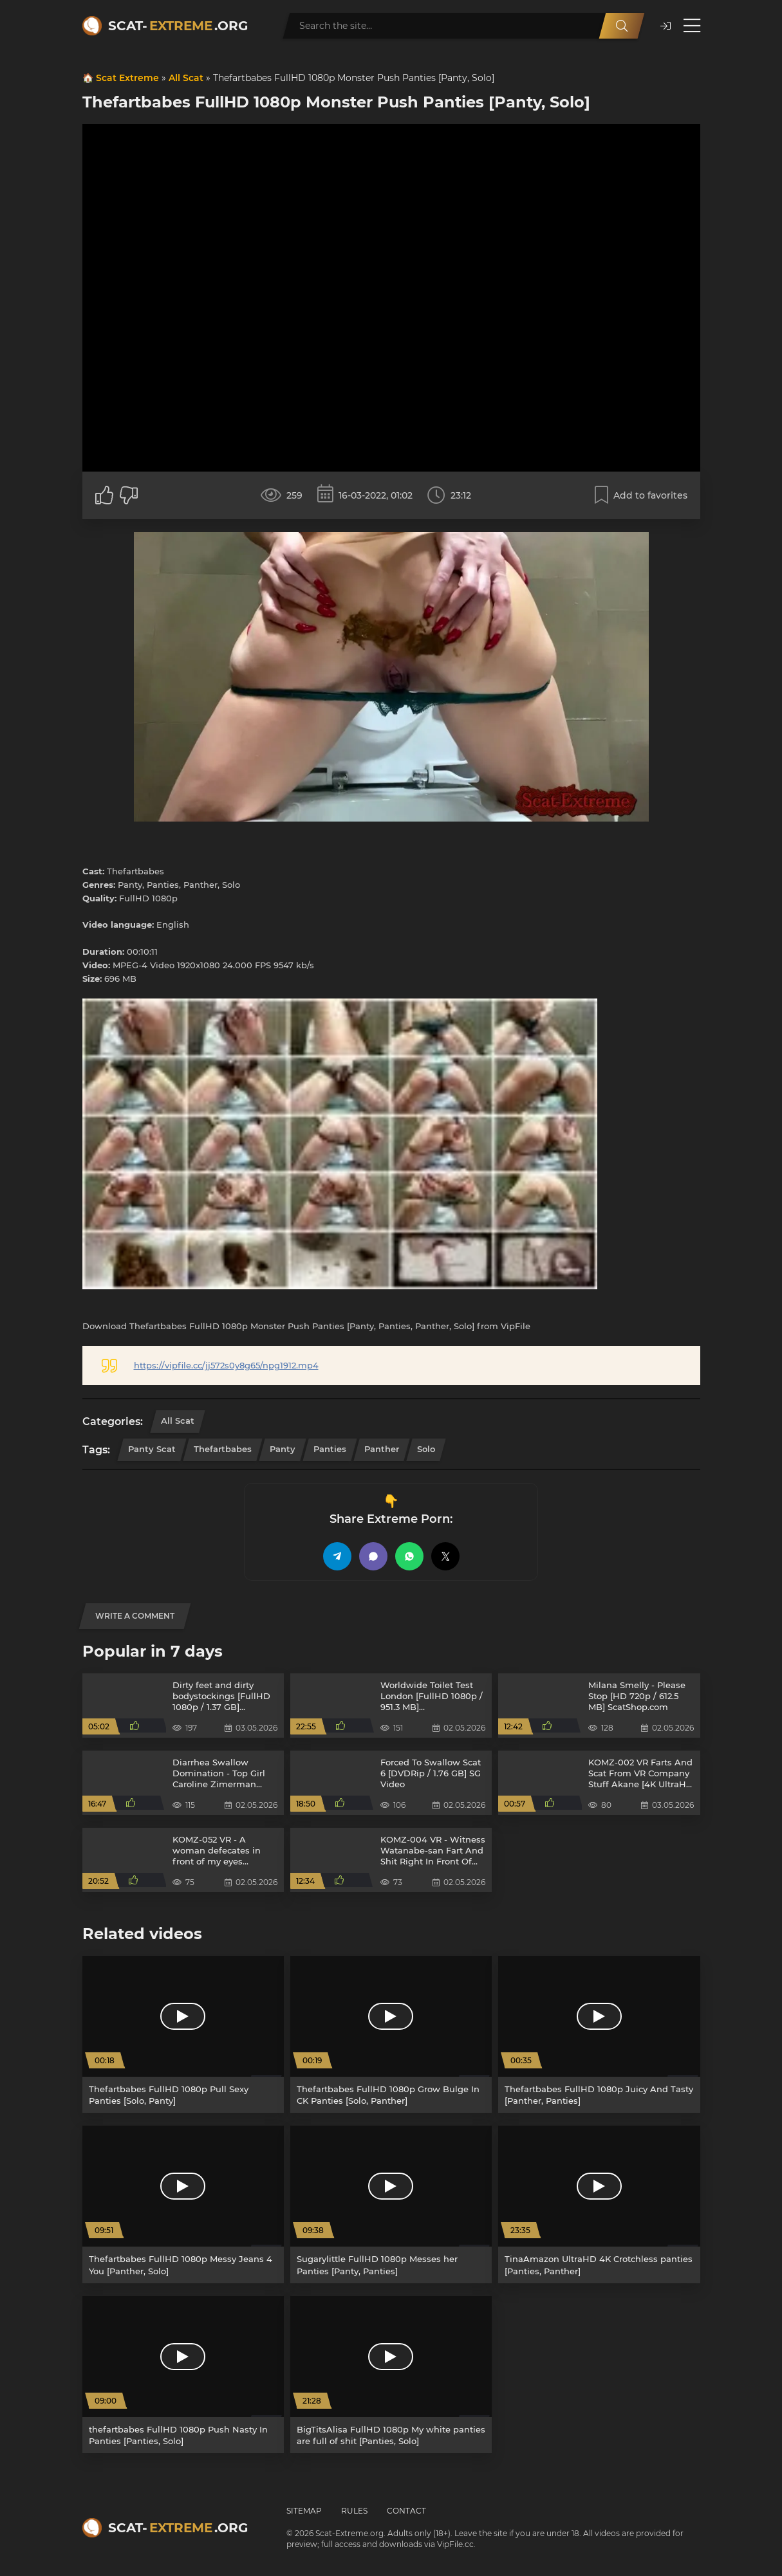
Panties (329, 1449)
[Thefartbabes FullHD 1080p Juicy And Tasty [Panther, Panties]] (599, 2034)
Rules (354, 2511)
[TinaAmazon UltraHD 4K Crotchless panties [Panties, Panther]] (599, 2204)
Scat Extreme (127, 78)
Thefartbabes (223, 1449)
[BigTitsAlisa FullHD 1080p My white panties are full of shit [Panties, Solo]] (391, 2374)
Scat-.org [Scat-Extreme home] (178, 25)
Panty (282, 1449)
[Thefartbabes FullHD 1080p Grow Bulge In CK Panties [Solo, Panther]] (391, 2034)
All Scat (186, 78)
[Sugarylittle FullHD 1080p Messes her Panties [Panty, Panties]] (391, 2204)
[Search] (621, 26)
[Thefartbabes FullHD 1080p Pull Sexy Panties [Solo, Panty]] (183, 2034)
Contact (406, 2511)
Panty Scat (152, 1449)
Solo (426, 1449)
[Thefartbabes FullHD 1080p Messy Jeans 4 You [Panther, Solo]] (183, 2204)
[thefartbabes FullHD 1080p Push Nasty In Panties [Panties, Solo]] (183, 2374)
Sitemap (304, 2511)
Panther (381, 1449)
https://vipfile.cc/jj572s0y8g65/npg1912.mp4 (226, 1365)
